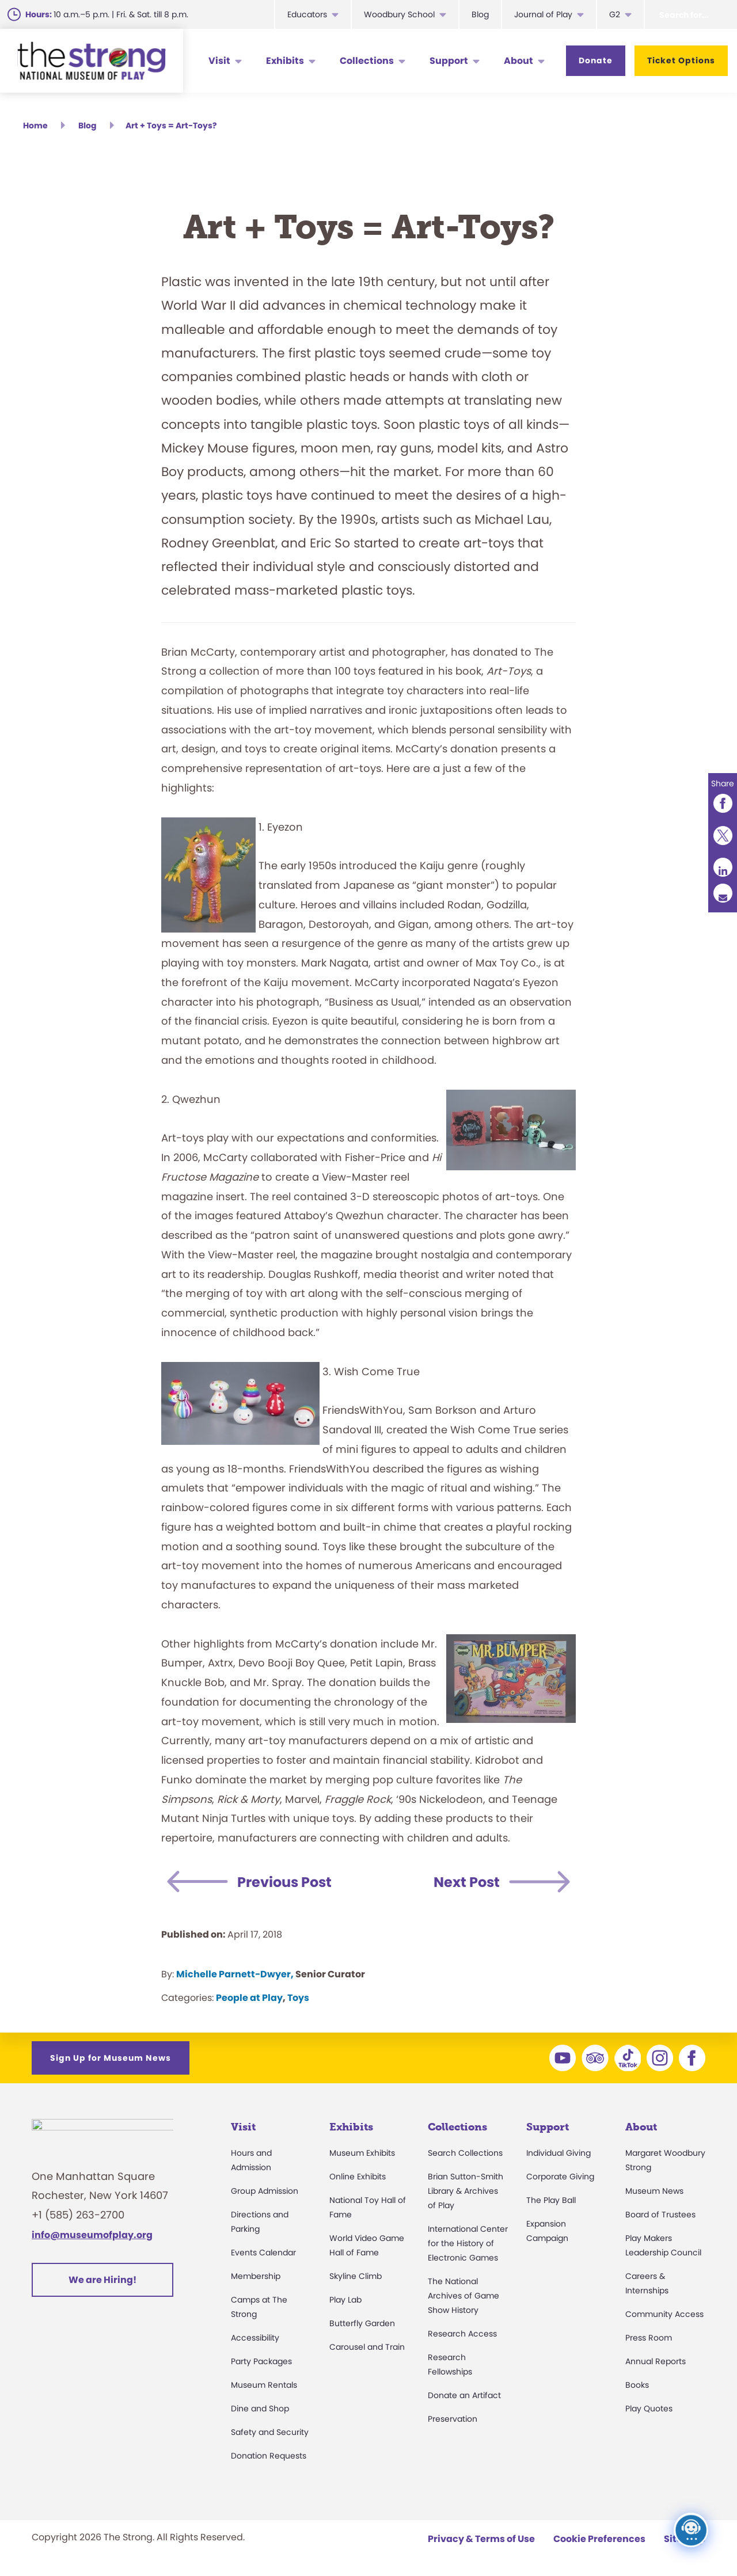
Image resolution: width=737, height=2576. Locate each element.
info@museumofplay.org (92, 2241)
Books (637, 2385)
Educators (307, 14)
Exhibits (285, 60)
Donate (596, 60)
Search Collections (465, 2153)
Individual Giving (558, 2153)
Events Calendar (263, 2252)
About (518, 60)
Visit (219, 60)
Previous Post (284, 1882)
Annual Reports (655, 2361)
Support (449, 60)
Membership (255, 2276)
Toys (298, 1997)
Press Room (648, 2337)
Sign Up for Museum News (110, 2058)
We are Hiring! (102, 2285)
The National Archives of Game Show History (463, 2296)
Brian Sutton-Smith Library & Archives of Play (465, 2191)
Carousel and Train (367, 2347)
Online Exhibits (357, 2176)
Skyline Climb (355, 2276)
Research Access (462, 2333)
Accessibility (255, 2337)
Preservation (452, 2419)
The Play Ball (551, 2200)
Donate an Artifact (464, 2395)
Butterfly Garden (362, 2323)
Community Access (664, 2314)
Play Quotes (649, 2408)
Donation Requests (268, 2455)
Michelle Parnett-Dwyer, (235, 1974)
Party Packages (261, 2361)
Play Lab (345, 2299)
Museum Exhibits (362, 2153)
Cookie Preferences (599, 2538)
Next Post (467, 1882)
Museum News (654, 2191)
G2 (614, 14)
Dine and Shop (260, 2408)
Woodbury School (399, 14)
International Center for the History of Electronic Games (468, 2243)
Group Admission (264, 2191)
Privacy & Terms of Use (481, 2538)
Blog (480, 14)
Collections (367, 60)
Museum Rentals (264, 2385)
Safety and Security (270, 2432)
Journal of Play (543, 14)
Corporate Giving (560, 2176)
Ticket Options (681, 60)
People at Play (249, 1997)
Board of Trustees (660, 2214)
